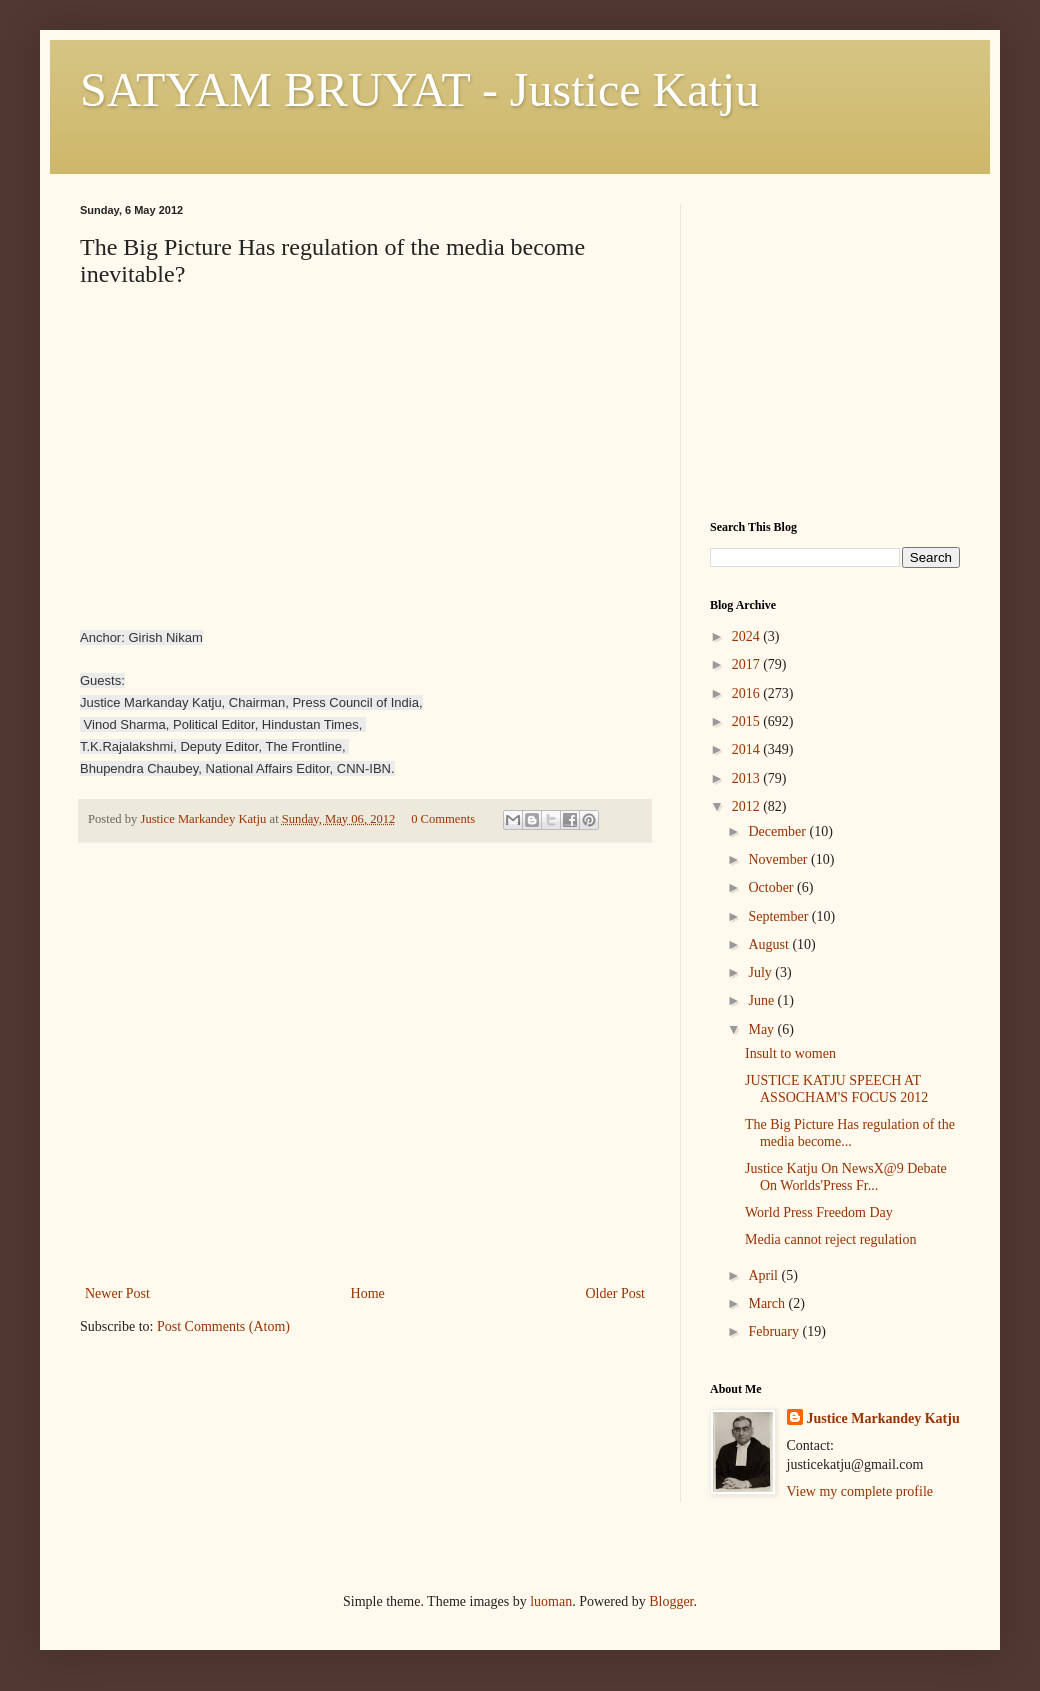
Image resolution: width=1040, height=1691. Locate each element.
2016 (748, 693)
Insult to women (790, 1053)
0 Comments (443, 819)
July (761, 972)
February (775, 1331)
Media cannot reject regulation (830, 1239)
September (779, 916)
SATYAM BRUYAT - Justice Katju (419, 89)
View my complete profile (860, 1491)
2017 (748, 664)
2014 (748, 749)
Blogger (671, 1601)
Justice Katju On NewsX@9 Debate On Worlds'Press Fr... (846, 1177)
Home (368, 1293)
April (764, 1275)
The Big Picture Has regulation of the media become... (850, 1133)
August (770, 944)
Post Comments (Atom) (223, 1326)
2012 (748, 806)
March (768, 1303)
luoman (551, 1601)
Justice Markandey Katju (883, 1418)
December (778, 831)
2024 (748, 636)
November (779, 859)
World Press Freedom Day (819, 1212)
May (762, 1029)
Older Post (616, 1293)
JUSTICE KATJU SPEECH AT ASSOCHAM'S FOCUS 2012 (836, 1089)
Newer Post (117, 1293)
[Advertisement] (365, 1131)
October (772, 887)
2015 (748, 721)
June (762, 1000)
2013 (748, 778)
